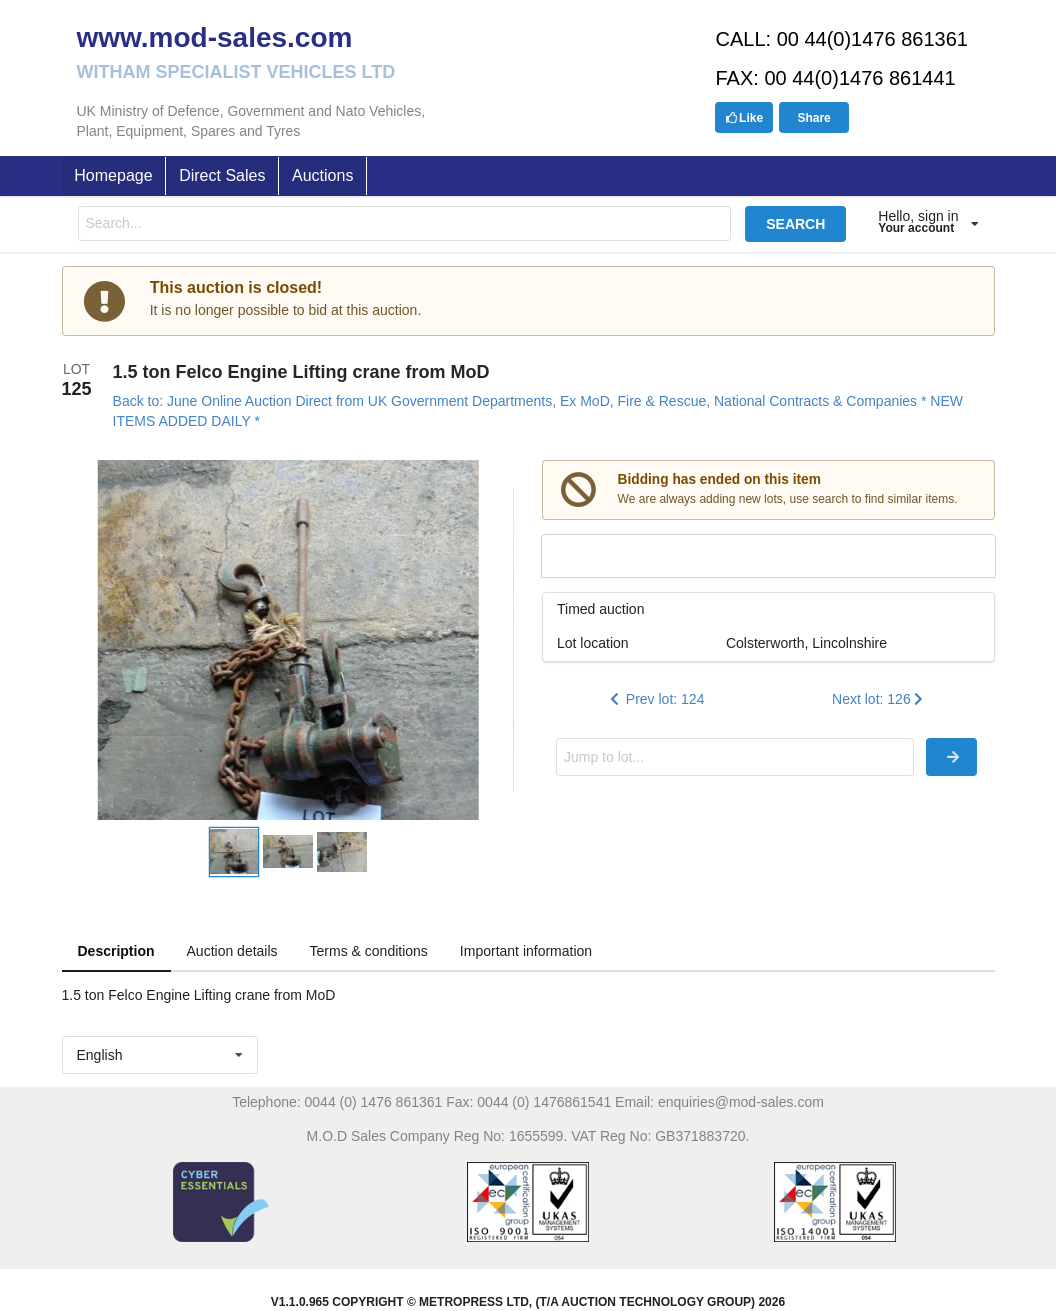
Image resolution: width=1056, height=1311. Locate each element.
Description (116, 951)
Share (813, 118)
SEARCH (795, 224)
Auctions (322, 175)
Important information (526, 951)
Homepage (113, 175)
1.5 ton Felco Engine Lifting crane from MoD (301, 372)
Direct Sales (222, 175)
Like (744, 118)
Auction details (232, 951)
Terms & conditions (369, 951)
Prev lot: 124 (655, 699)
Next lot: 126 (879, 699)
